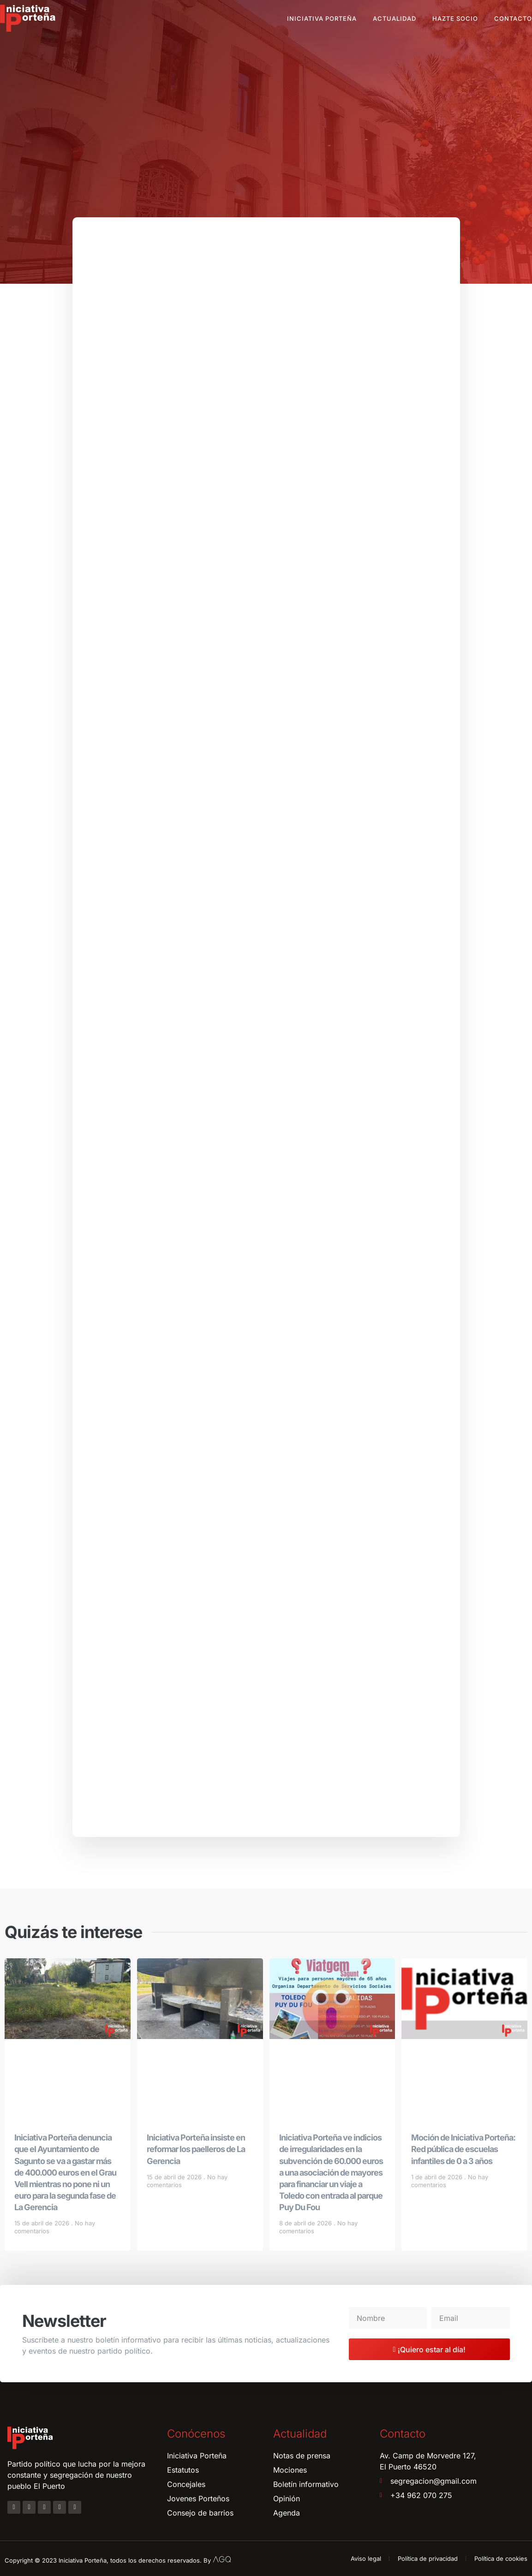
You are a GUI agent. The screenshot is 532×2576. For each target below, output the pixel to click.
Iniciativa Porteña (322, 18)
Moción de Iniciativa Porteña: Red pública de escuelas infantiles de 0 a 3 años (463, 2149)
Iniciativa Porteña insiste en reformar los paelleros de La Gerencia (196, 2149)
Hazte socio (455, 18)
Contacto (513, 18)
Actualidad (394, 18)
